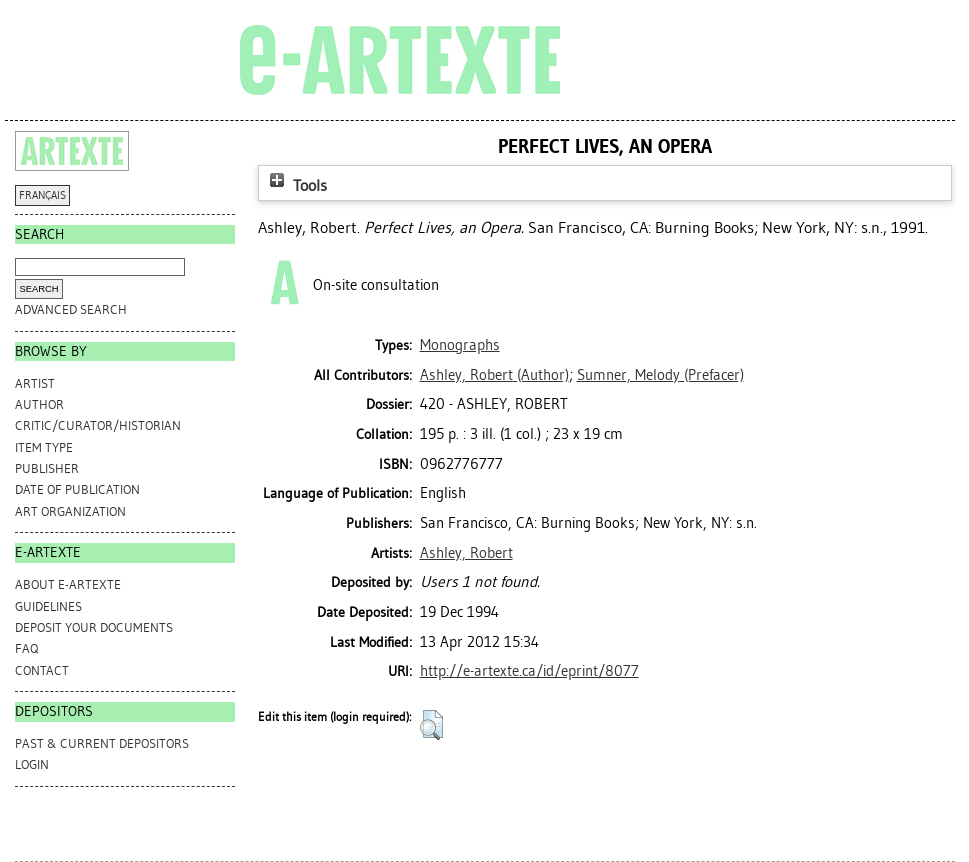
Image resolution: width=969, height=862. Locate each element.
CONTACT (42, 670)
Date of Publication (77, 489)
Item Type (44, 447)
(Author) (494, 375)
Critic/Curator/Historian (98, 425)
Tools (296, 185)
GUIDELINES (48, 606)
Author (39, 404)
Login (32, 764)
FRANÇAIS (42, 195)
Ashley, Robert (466, 553)
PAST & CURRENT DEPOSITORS (102, 743)
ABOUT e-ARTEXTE (68, 584)
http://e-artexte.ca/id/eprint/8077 (529, 671)
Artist (35, 383)
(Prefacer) (660, 375)
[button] (431, 725)
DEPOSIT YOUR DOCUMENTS (94, 627)
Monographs (460, 345)
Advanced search (71, 309)
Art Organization (70, 511)
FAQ (26, 648)
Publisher (47, 468)
